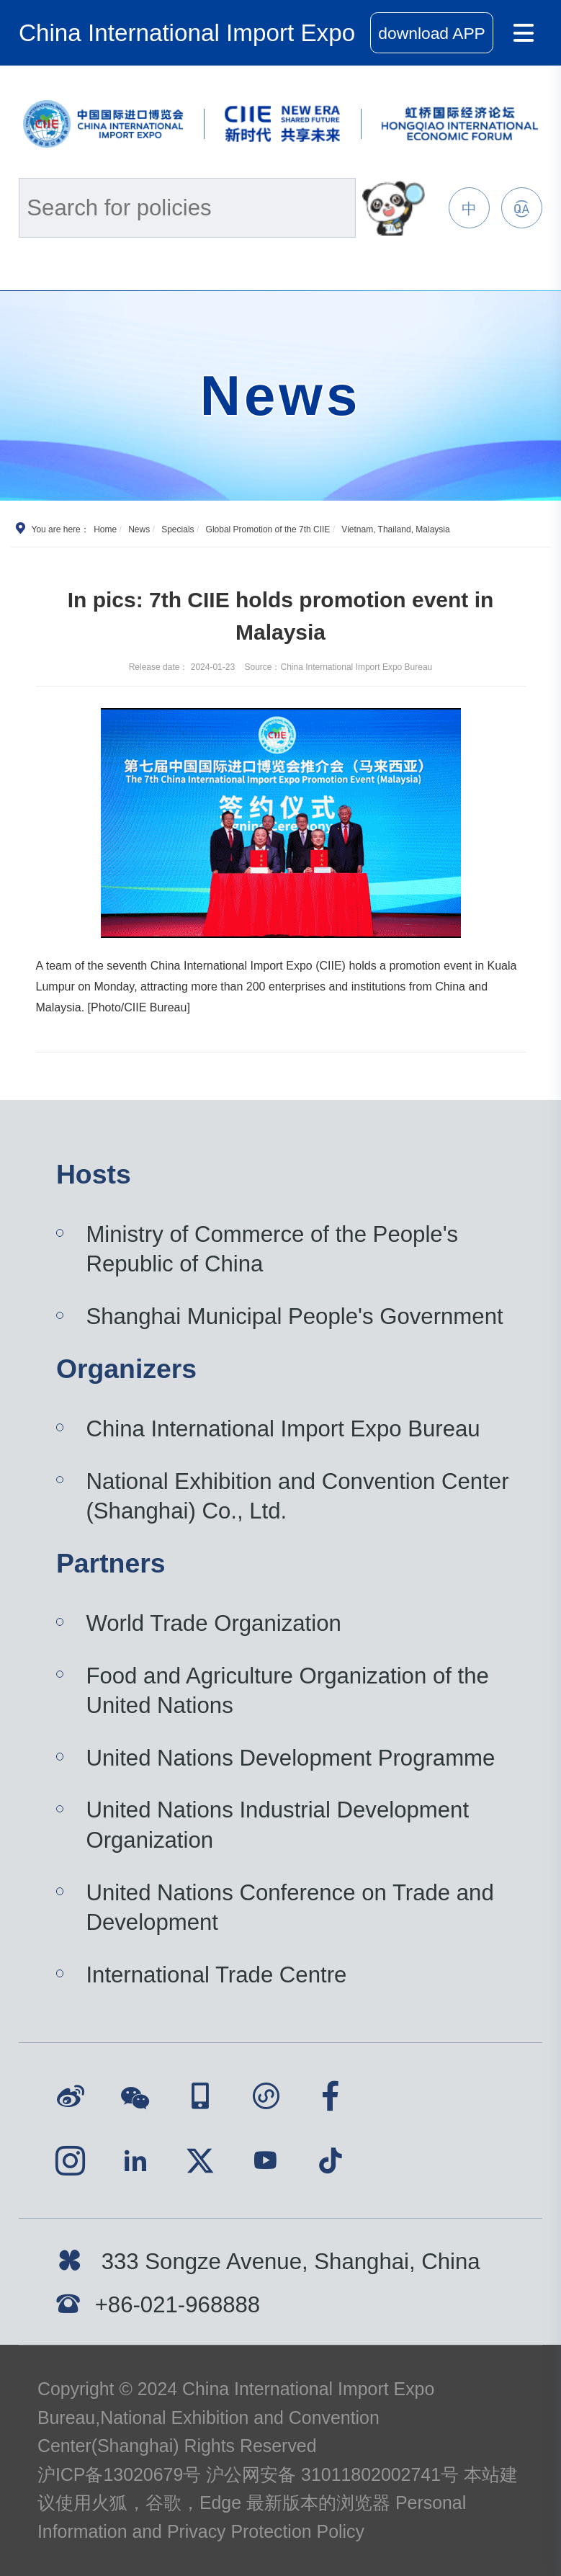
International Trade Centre (216, 1974)
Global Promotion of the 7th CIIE (268, 529)
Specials (177, 529)
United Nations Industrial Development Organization (277, 1825)
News (139, 529)
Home (105, 529)
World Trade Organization (213, 1623)
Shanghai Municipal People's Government (294, 1316)
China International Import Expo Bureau (283, 1428)
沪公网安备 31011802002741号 (332, 2474)
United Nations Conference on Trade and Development (289, 1908)
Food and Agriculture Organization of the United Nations (287, 1691)
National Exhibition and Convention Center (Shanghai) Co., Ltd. (297, 1496)
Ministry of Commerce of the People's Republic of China (272, 1249)
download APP (431, 33)
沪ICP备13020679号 (119, 2474)
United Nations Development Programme (290, 1758)
